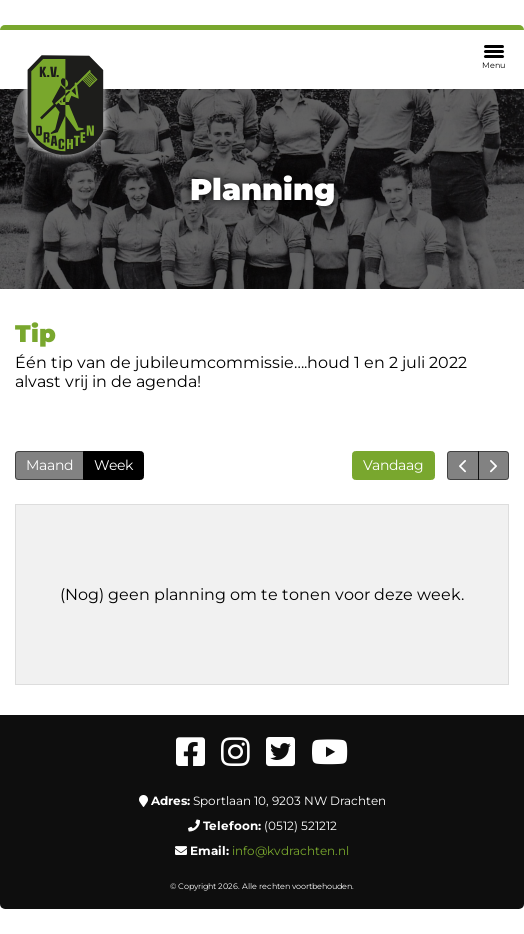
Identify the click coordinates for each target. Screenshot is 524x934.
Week (113, 465)
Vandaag (393, 465)
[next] (493, 465)
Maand (49, 465)
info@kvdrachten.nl (290, 850)
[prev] (462, 465)
